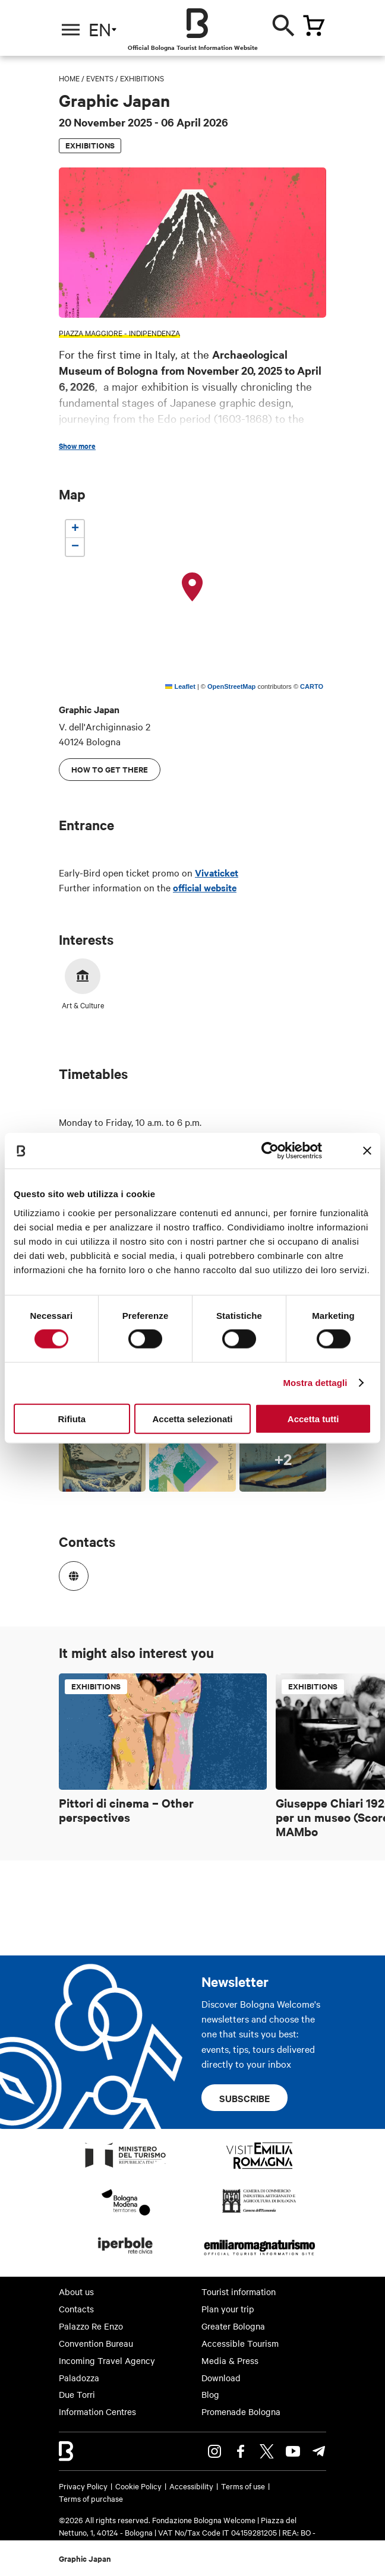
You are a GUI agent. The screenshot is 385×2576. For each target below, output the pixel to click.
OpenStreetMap (231, 686)
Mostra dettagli (315, 1383)
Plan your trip (227, 2309)
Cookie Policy (138, 2485)
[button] (192, 587)
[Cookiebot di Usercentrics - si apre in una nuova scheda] (270, 1151)
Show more (77, 446)
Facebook (240, 2451)
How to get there (109, 769)
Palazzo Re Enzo (91, 2326)
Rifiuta (72, 1418)
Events (99, 77)
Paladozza (79, 2378)
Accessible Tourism (240, 2343)
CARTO (311, 686)
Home (69, 77)
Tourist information (238, 2291)
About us (76, 2291)
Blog (210, 2394)
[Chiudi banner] (367, 1151)
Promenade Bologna (240, 2411)
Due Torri (77, 2394)
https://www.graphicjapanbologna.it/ (70, 1572)
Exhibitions (142, 77)
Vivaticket (216, 872)
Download (221, 2378)
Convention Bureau (96, 2343)
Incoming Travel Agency (107, 2360)
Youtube (293, 2451)
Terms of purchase (91, 2498)
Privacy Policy (83, 2485)
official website (204, 887)
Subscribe (244, 2098)
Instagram (214, 2451)
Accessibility (191, 2485)
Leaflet (180, 686)
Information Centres (97, 2411)
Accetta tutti (313, 1418)
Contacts (76, 2309)
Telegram (319, 2451)
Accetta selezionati (192, 1418)
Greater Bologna (233, 2326)
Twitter (267, 2451)
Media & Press (229, 2360)
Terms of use (243, 2485)
